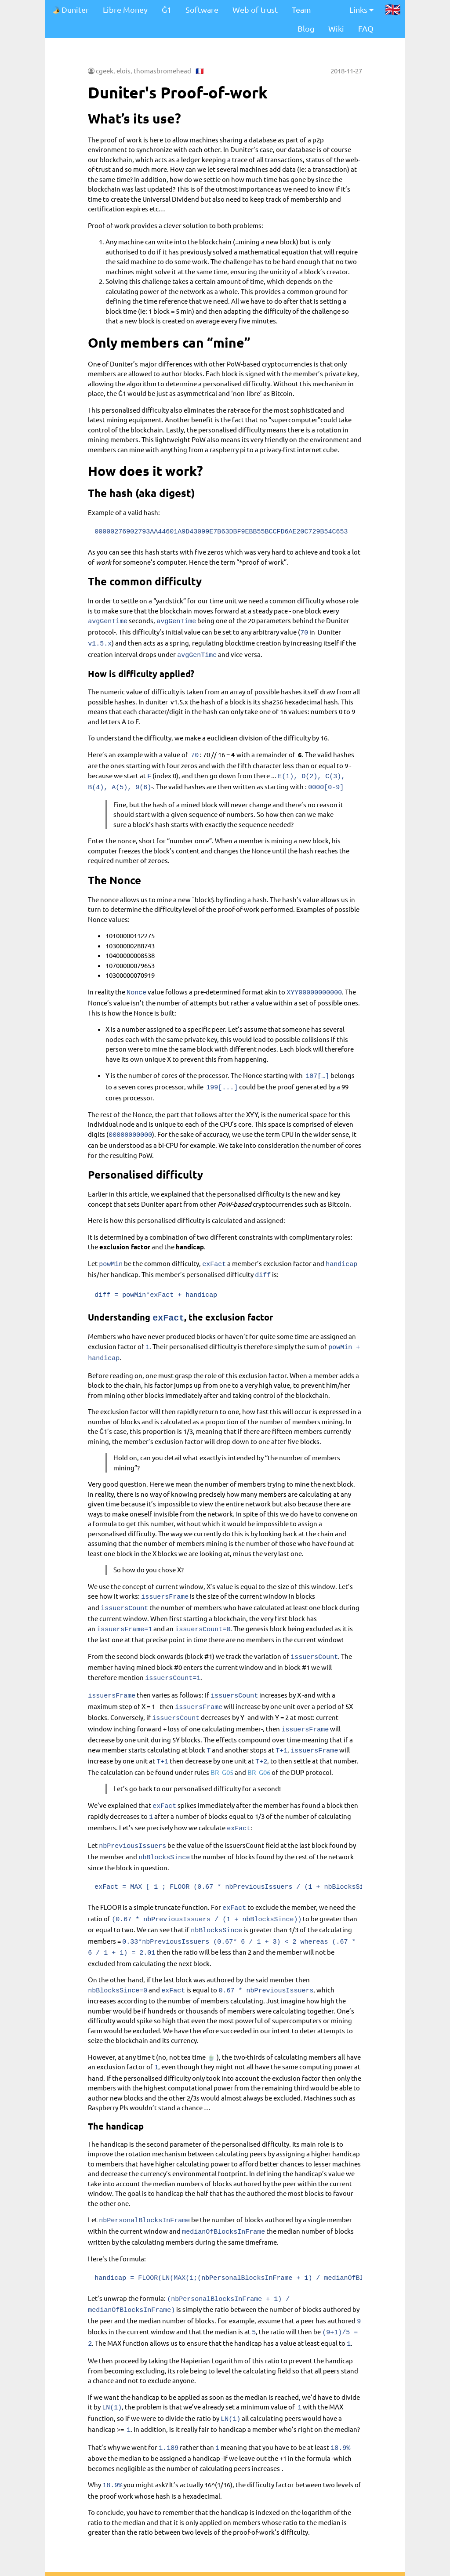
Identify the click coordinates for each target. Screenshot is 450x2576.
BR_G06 (258, 1737)
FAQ (366, 28)
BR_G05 (221, 1737)
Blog (306, 28)
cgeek (104, 70)
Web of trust (255, 9)
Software (201, 9)
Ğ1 (166, 9)
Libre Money (125, 9)
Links (361, 9)
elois (123, 70)
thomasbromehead (162, 70)
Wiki (336, 28)
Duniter (70, 9)
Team (301, 9)
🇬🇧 (393, 9)
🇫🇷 (200, 70)
